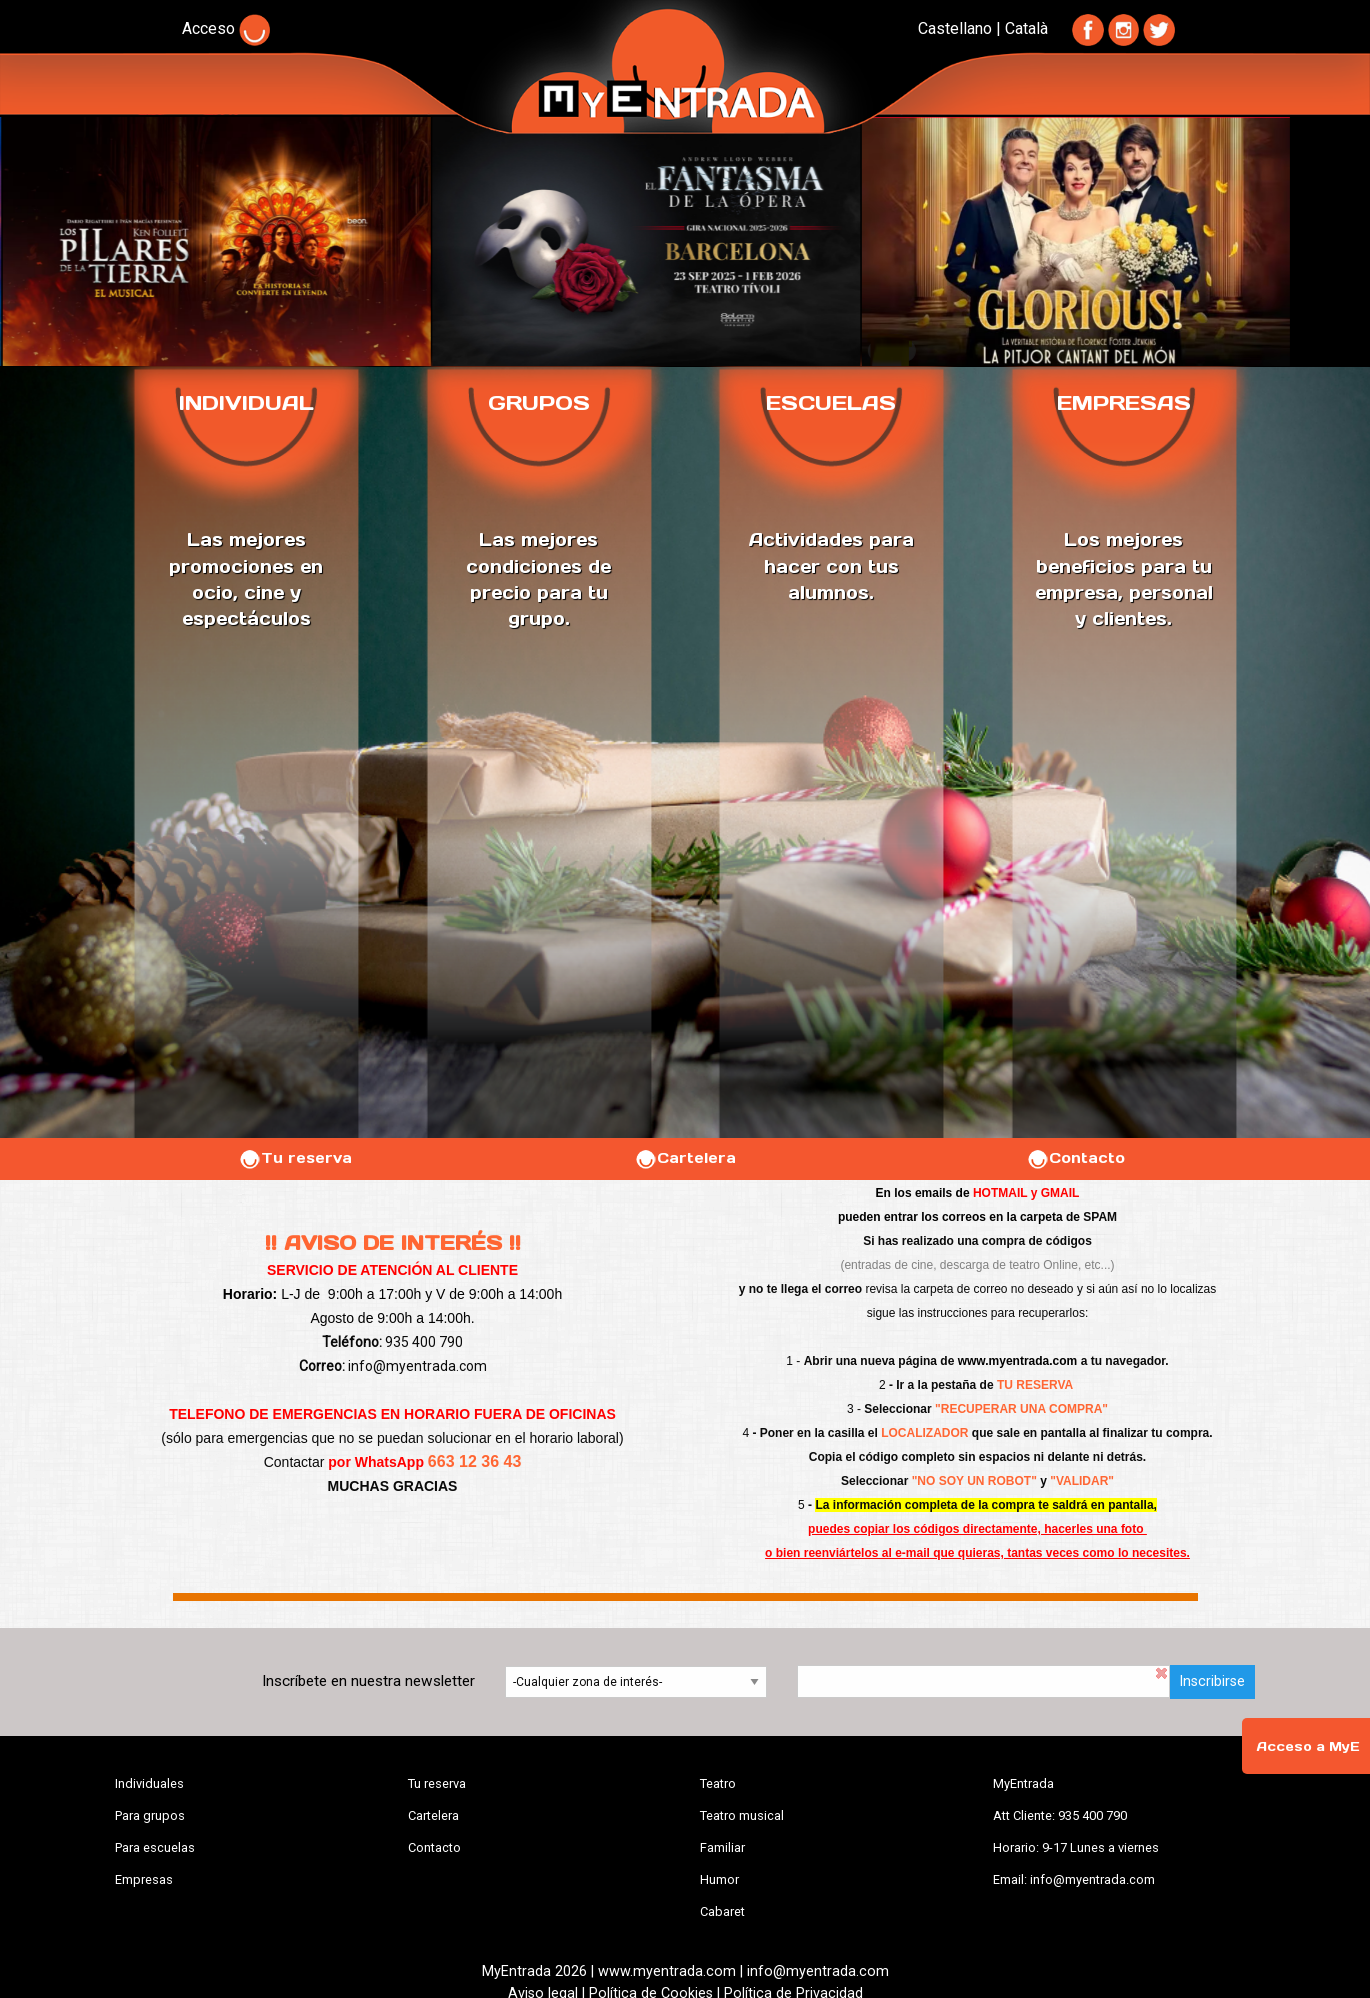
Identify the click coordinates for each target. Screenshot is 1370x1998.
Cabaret (722, 1911)
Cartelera (685, 1158)
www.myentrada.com (1018, 1361)
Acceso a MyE (1308, 1746)
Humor (719, 1879)
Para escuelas (155, 1847)
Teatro (718, 1783)
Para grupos (150, 1815)
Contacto (1075, 1158)
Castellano (955, 28)
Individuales (149, 1783)
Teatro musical (742, 1815)
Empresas (144, 1879)
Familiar (722, 1847)
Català (1026, 28)
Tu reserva (295, 1158)
